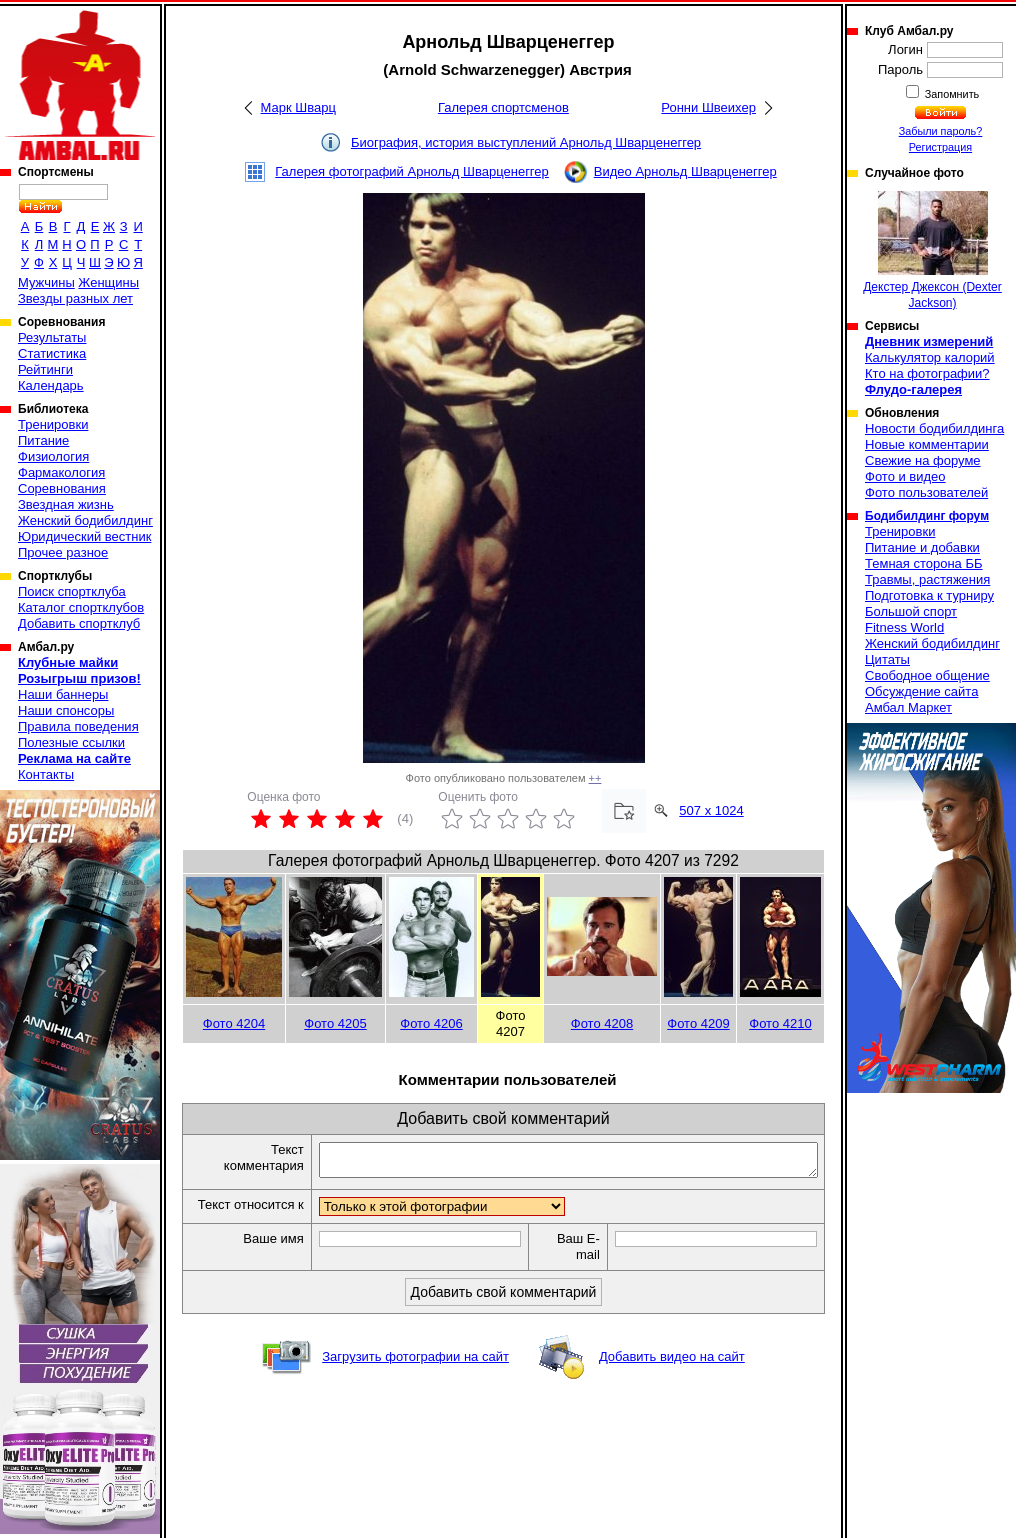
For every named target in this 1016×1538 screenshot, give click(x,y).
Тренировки (53, 424)
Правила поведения (78, 726)
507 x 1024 (711, 810)
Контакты (46, 774)
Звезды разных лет (75, 298)
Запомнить (951, 94)
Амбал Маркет (908, 707)
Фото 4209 (698, 1023)
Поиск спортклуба (72, 591)
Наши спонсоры (66, 710)
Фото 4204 (234, 1023)
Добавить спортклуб (79, 623)
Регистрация (940, 147)
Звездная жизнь (66, 504)
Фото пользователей (926, 492)
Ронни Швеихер (708, 107)
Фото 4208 (602, 1023)
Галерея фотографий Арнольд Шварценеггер (412, 171)
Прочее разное (63, 552)
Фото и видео (905, 476)
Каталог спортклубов (81, 607)
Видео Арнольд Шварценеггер (685, 171)
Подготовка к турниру (929, 595)
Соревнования (62, 488)
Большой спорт (911, 611)
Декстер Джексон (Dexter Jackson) (932, 250)
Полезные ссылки (71, 742)
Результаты (52, 337)
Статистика (52, 353)
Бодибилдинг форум (927, 516)
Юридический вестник (84, 536)
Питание (43, 440)
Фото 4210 (780, 1023)
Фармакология (61, 472)
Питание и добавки (922, 547)
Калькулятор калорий (930, 357)
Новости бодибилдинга (934, 428)
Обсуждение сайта (921, 691)
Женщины (108, 282)
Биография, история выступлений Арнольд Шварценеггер (526, 142)
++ (595, 778)
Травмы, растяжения (927, 579)
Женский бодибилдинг (85, 520)
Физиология (53, 456)
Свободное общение (927, 675)
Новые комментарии (927, 444)
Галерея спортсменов (503, 107)
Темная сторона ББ (924, 563)
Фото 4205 (335, 1023)
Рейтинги (45, 369)
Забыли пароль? (941, 131)
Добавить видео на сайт (672, 1375)
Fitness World (904, 627)
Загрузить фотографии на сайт (415, 1375)
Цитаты (887, 659)
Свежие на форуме (923, 460)
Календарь (51, 385)
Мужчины (46, 282)
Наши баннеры (63, 694)
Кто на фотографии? (927, 373)
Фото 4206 (431, 1023)
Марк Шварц (298, 107)
